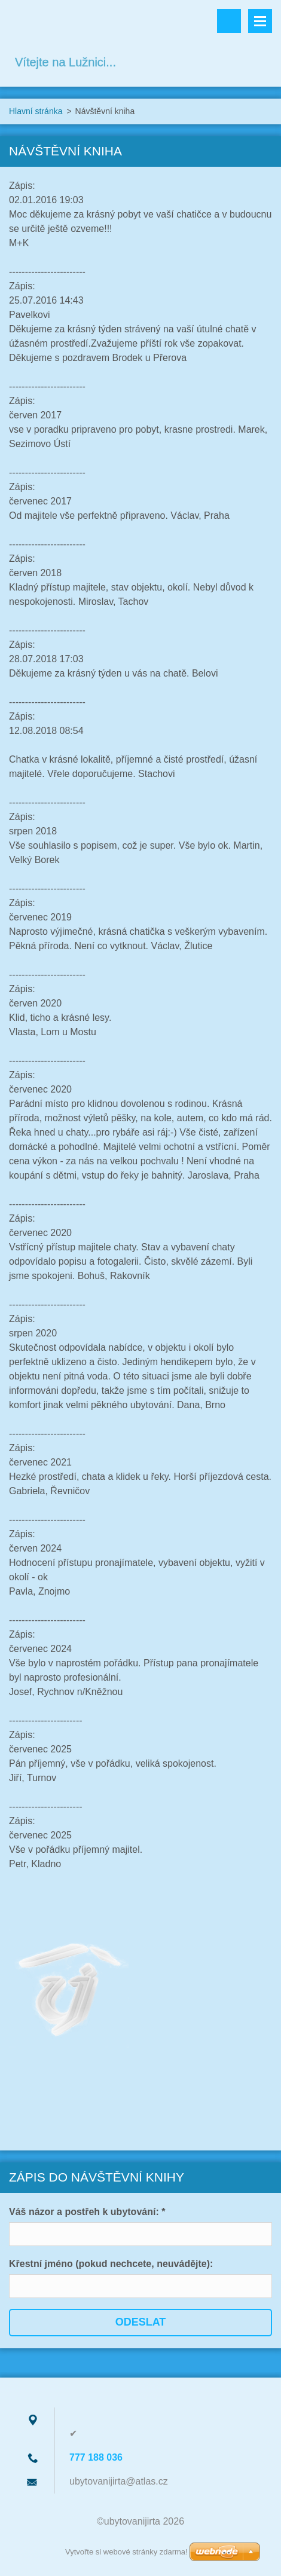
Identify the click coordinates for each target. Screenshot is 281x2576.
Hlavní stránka (35, 111)
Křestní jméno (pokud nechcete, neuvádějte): (111, 2264)
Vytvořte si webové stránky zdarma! (126, 2551)
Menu (260, 21)
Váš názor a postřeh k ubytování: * (87, 2212)
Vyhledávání (229, 21)
